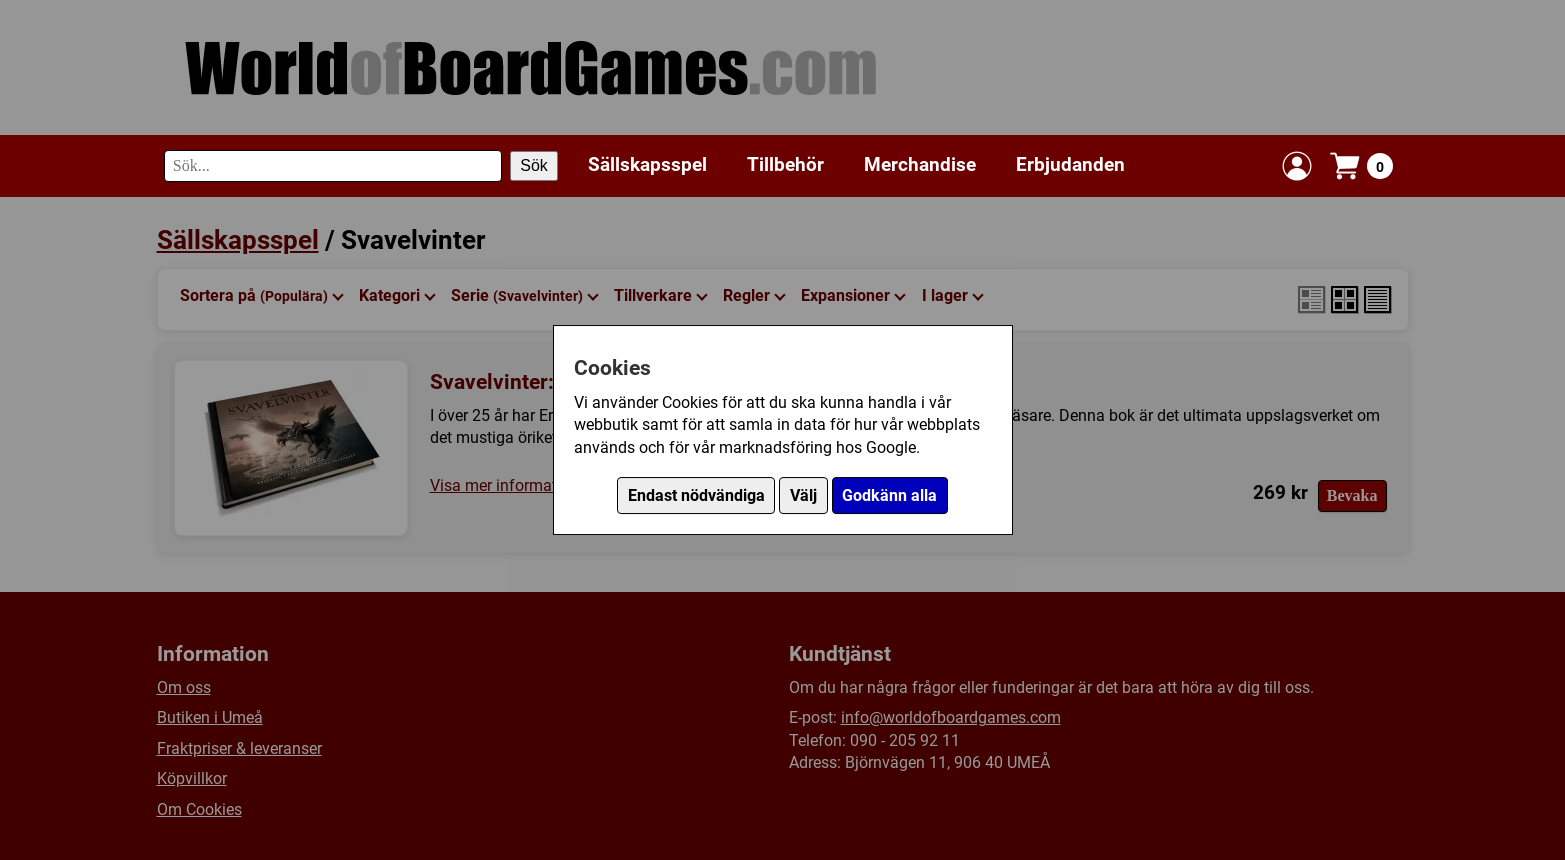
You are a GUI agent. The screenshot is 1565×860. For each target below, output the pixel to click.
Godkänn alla (889, 495)
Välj (803, 495)
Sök (534, 165)
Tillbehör (785, 164)
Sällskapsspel (647, 164)
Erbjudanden (1070, 164)
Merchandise (920, 164)
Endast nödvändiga (696, 495)
